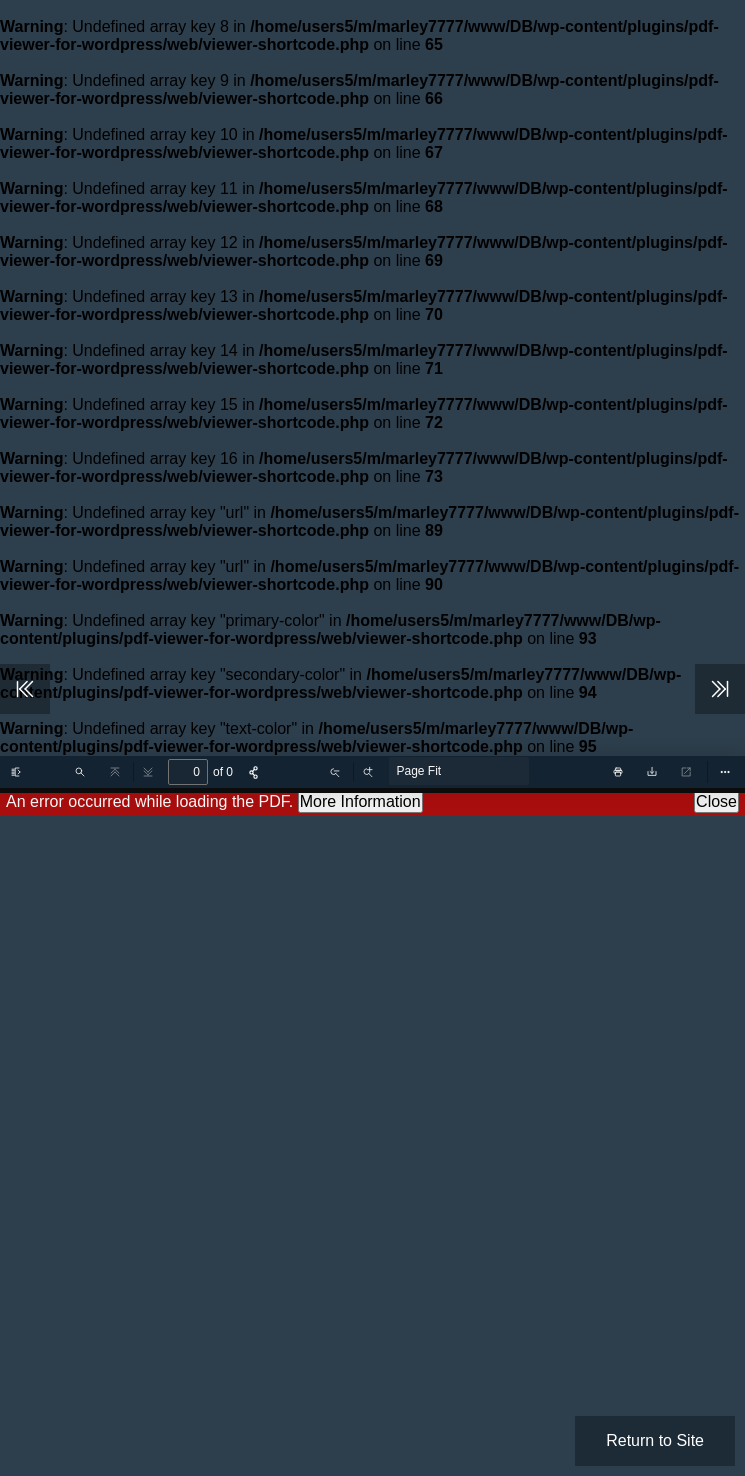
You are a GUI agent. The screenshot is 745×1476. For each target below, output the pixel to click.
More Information (360, 801)
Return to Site (655, 1440)
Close (716, 801)
